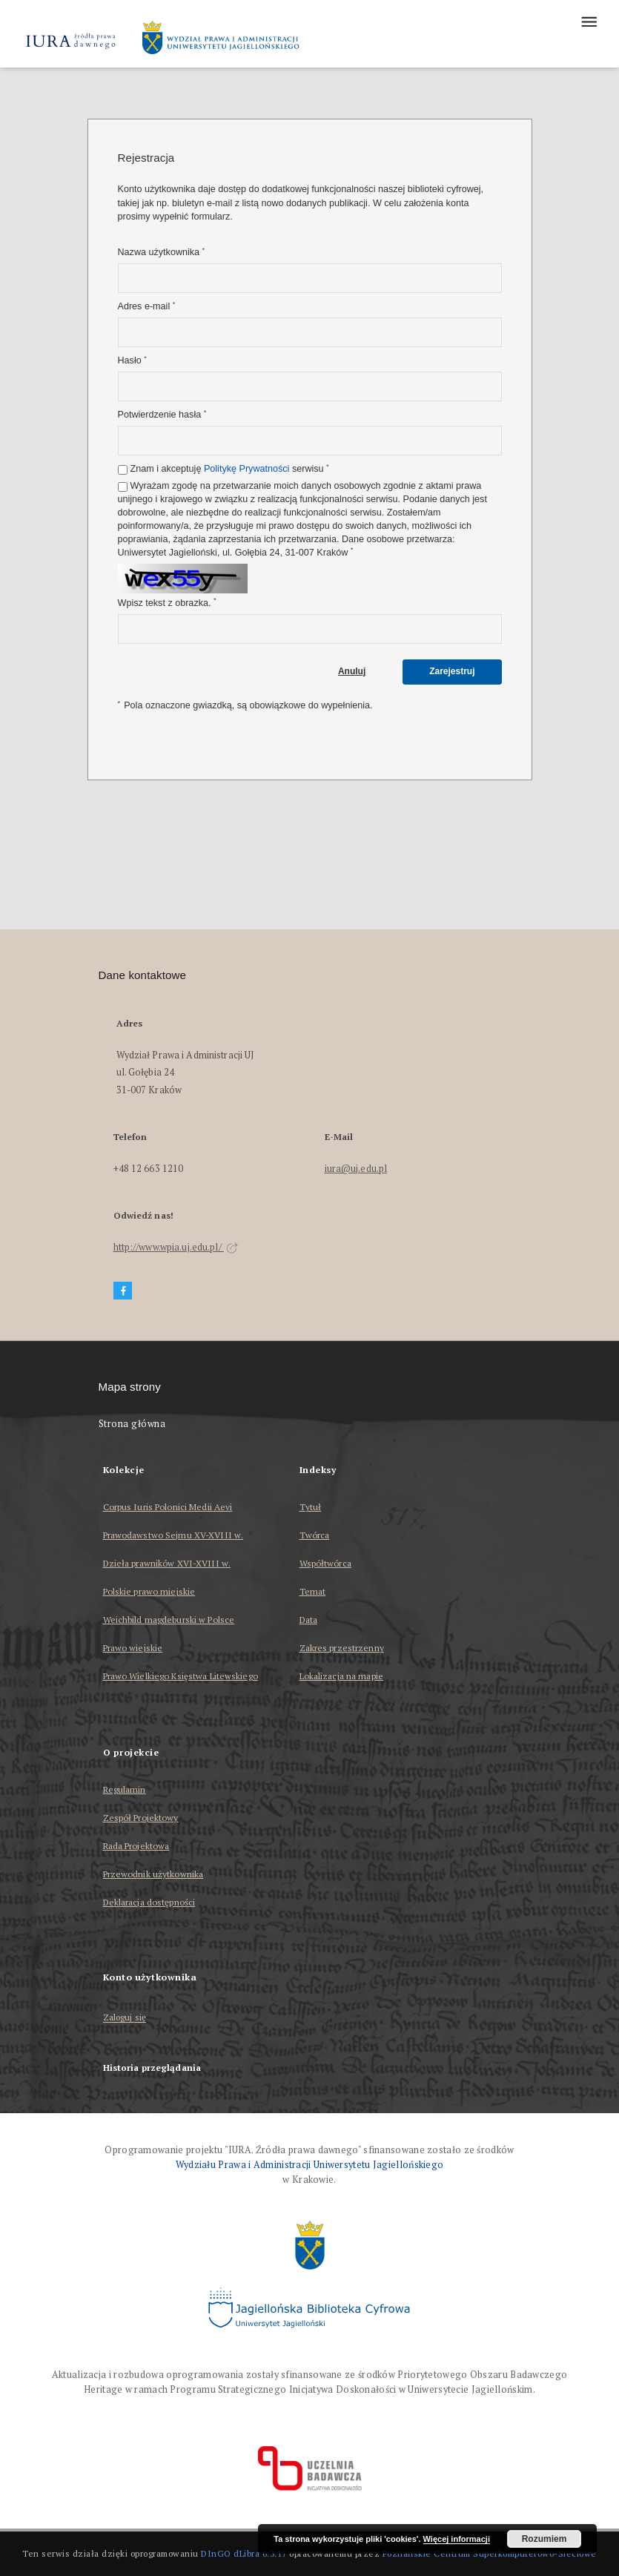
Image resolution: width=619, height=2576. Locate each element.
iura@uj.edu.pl (356, 1168)
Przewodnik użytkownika (153, 1874)
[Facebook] (123, 1291)
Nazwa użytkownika (161, 251)
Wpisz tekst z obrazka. (167, 602)
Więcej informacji (456, 2538)
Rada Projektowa (136, 1845)
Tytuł (310, 1506)
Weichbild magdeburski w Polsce (169, 1619)
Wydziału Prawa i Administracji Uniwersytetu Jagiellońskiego (310, 2164)
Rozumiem (544, 2539)
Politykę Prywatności (246, 469)
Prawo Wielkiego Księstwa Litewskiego (180, 1675)
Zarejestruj (451, 671)
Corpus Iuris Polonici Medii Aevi (168, 1506)
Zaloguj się (125, 2018)
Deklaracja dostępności (149, 1902)
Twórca (314, 1535)
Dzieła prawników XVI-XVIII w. (167, 1563)
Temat (312, 1591)
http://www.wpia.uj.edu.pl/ (175, 1247)
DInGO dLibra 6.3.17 (244, 2553)
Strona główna (132, 1423)
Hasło (132, 360)
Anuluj (351, 671)
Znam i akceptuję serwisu (229, 468)
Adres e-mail (147, 306)
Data (308, 1619)
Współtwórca (325, 1563)
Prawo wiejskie (133, 1647)
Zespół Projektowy (141, 1817)
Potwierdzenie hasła (162, 414)
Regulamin (124, 1789)
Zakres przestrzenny (341, 1647)
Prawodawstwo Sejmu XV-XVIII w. (173, 1535)
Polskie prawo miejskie (149, 1591)
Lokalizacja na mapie (341, 1675)
